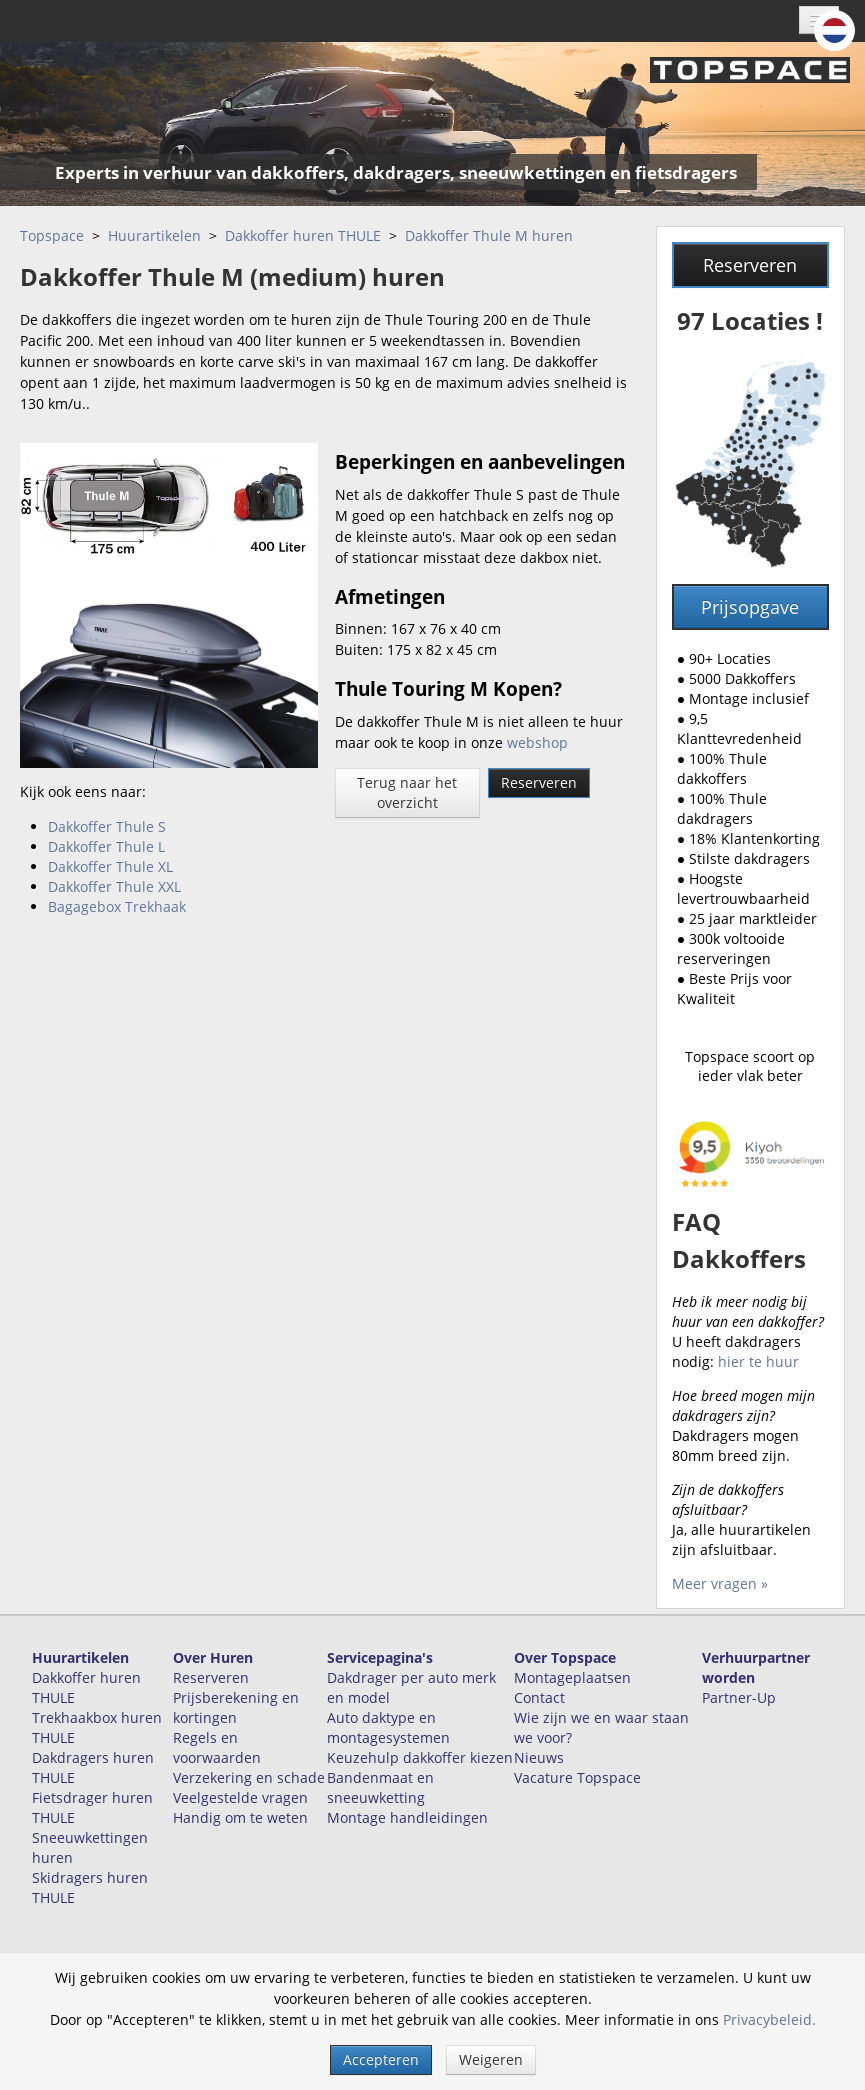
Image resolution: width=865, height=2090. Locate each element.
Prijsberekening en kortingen (236, 1707)
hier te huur (758, 1361)
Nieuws (539, 1757)
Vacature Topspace (577, 1777)
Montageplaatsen (572, 1677)
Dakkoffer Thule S (107, 826)
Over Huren (213, 1657)
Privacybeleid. (769, 2019)
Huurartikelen (154, 235)
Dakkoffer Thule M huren (489, 235)
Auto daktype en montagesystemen (388, 1727)
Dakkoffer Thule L (106, 846)
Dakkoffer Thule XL (110, 866)
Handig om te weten (240, 1817)
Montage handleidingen (407, 1817)
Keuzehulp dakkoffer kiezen (420, 1757)
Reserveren (539, 782)
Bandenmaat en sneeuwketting (380, 1787)
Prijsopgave (750, 607)
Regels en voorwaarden (217, 1747)
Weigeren (491, 2059)
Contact (539, 1697)
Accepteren (381, 2059)
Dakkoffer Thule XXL (114, 886)
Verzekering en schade (249, 1777)
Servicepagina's (380, 1657)
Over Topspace (565, 1657)
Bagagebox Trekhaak (117, 906)
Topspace (52, 235)
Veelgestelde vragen (240, 1797)
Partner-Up (739, 1697)
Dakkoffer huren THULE (303, 235)
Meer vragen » (720, 1583)
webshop (537, 742)
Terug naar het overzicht (407, 792)
